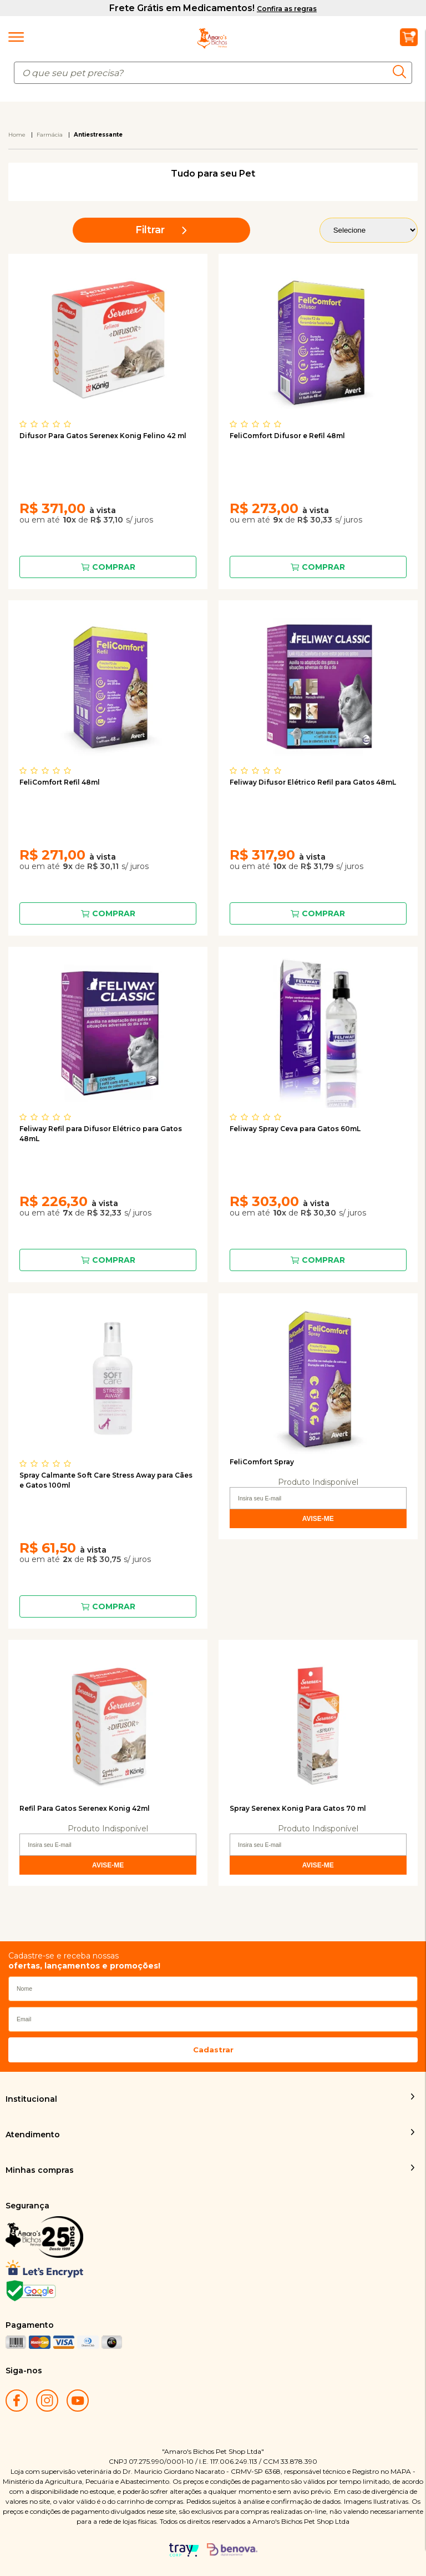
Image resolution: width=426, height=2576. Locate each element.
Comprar (113, 567)
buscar (402, 71)
